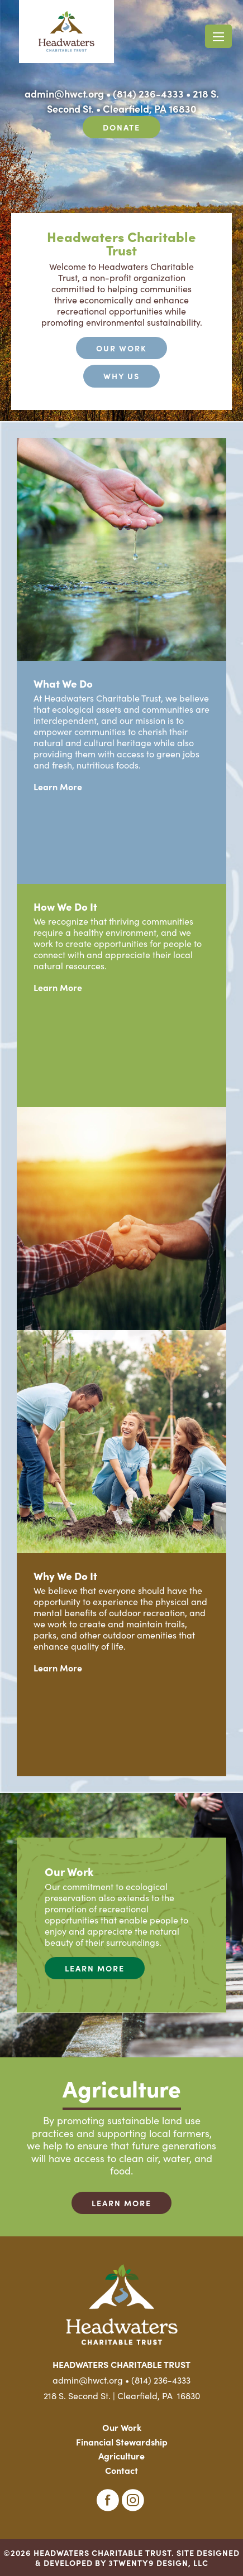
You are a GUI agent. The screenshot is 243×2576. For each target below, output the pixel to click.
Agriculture (121, 2455)
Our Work (121, 348)
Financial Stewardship (122, 2441)
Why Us (121, 375)
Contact (121, 2470)
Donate (121, 127)
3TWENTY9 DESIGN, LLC (158, 2562)
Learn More (58, 786)
